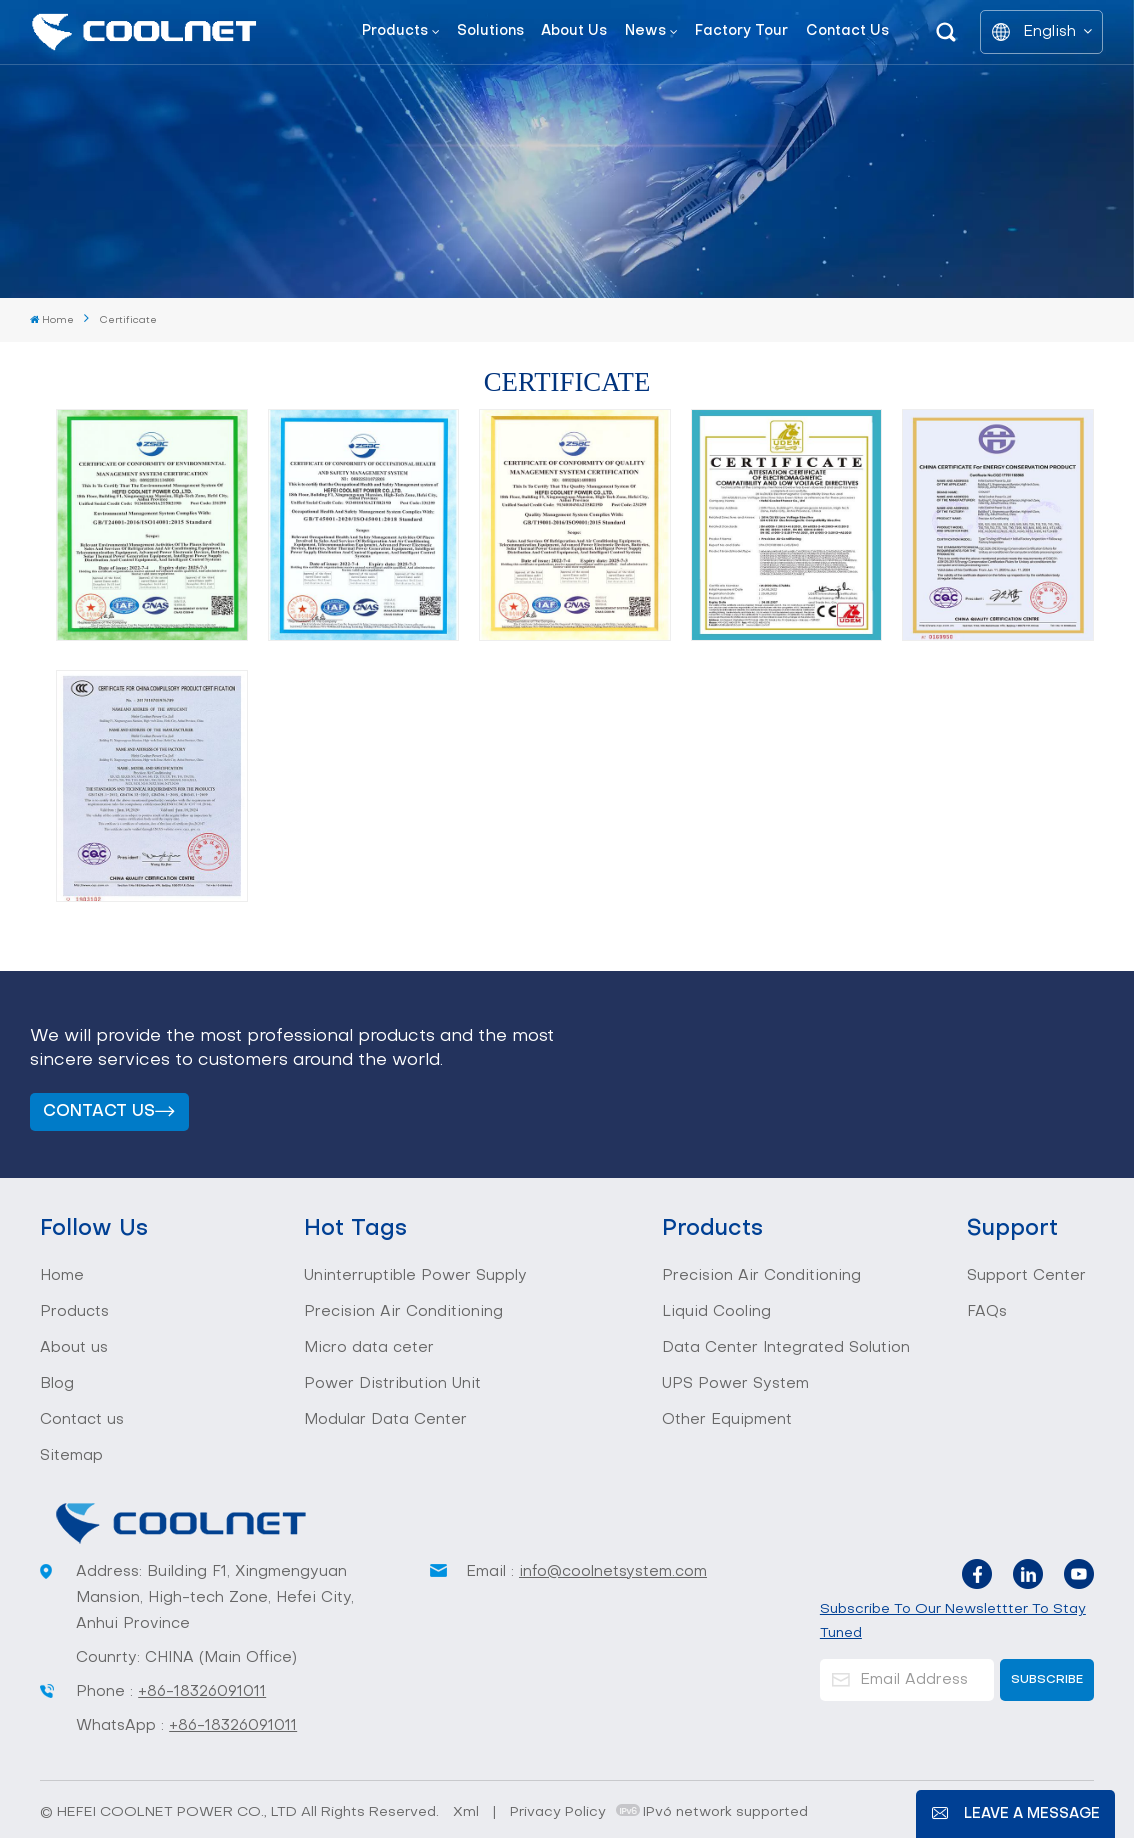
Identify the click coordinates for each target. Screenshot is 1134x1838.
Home (52, 319)
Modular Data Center (385, 1420)
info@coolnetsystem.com (613, 1572)
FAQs (987, 1312)
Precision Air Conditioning (403, 1312)
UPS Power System (735, 1384)
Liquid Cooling (716, 1312)
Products (395, 31)
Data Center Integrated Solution (786, 1348)
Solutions (490, 31)
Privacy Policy (558, 1812)
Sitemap (71, 1456)
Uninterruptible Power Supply (415, 1276)
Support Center (1026, 1276)
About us (574, 31)
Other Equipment (727, 1420)
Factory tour (741, 31)
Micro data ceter (369, 1348)
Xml (466, 1812)
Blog (57, 1384)
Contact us (847, 31)
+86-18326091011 (202, 1692)
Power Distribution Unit (392, 1384)
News (645, 31)
